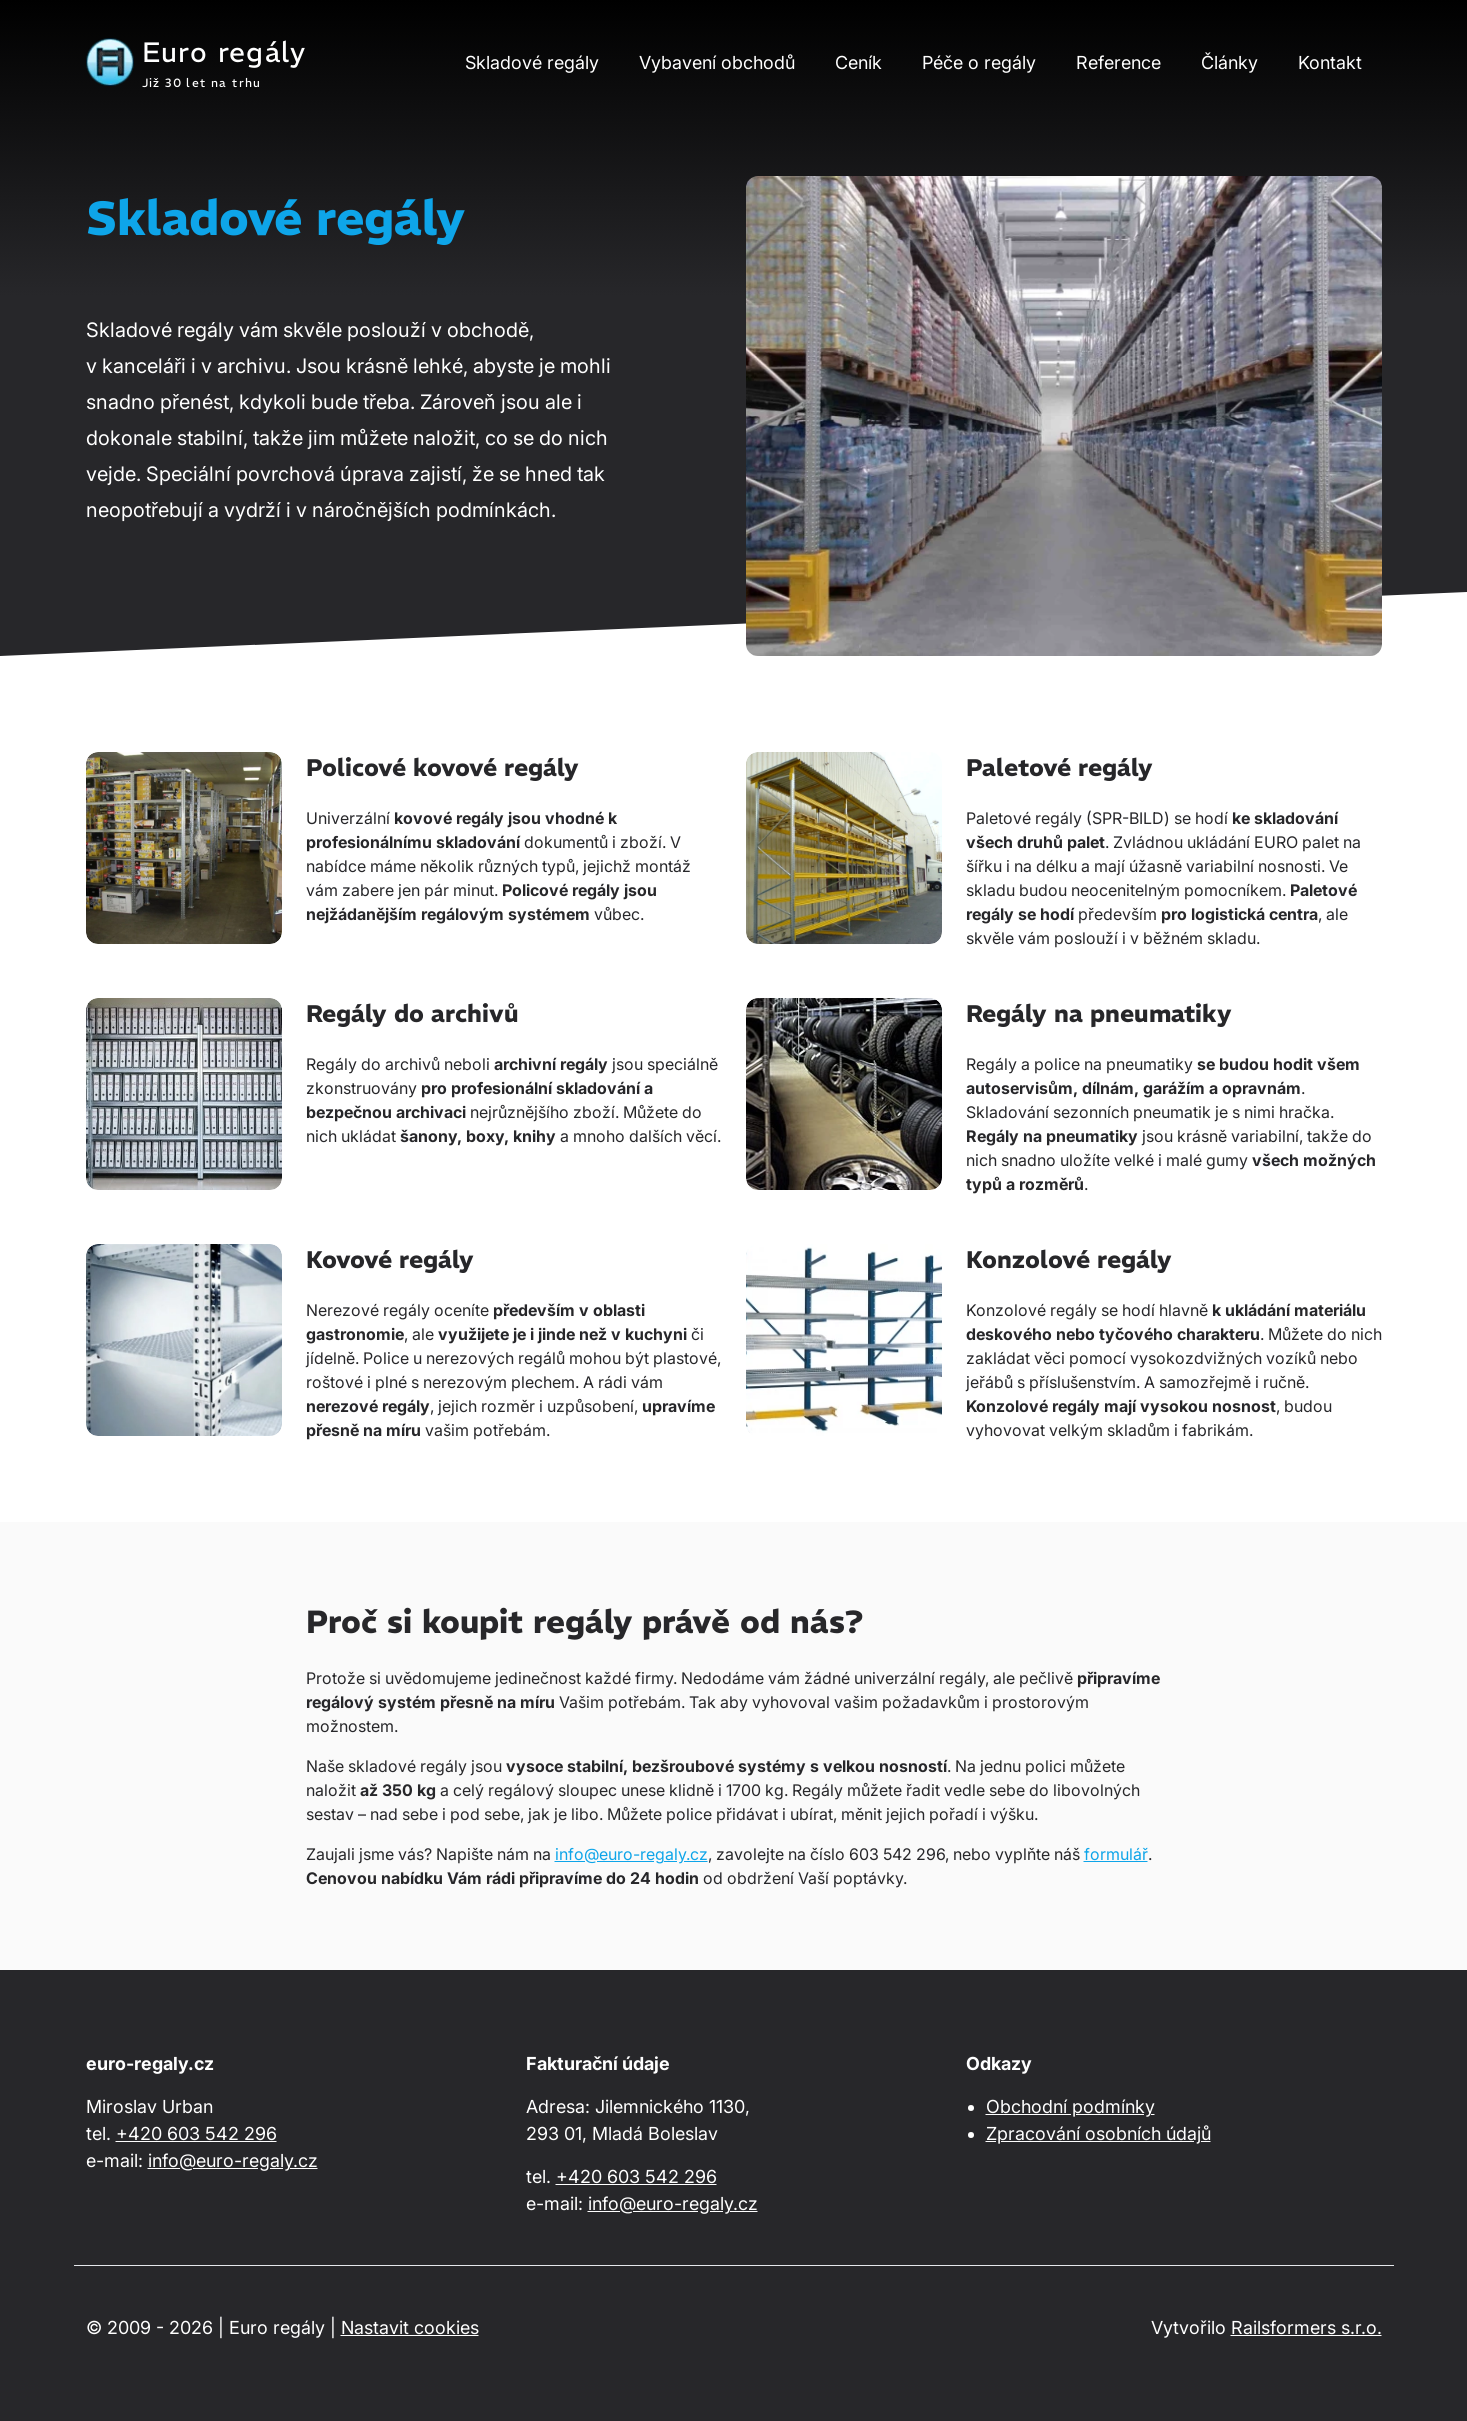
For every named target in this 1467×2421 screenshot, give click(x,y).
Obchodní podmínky (1070, 2106)
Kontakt (1330, 62)
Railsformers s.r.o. (1306, 2327)
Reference (1118, 62)
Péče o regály (979, 62)
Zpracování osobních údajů (1098, 2133)
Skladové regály (532, 62)
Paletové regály (1059, 767)
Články (1229, 62)
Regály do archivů (412, 1013)
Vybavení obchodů (717, 62)
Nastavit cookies (410, 2327)
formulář (1116, 1854)
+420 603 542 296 (196, 2133)
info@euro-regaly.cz (631, 1854)
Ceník (858, 62)
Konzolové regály (1069, 1259)
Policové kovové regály (442, 767)
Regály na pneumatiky (1099, 1013)
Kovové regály (390, 1259)
